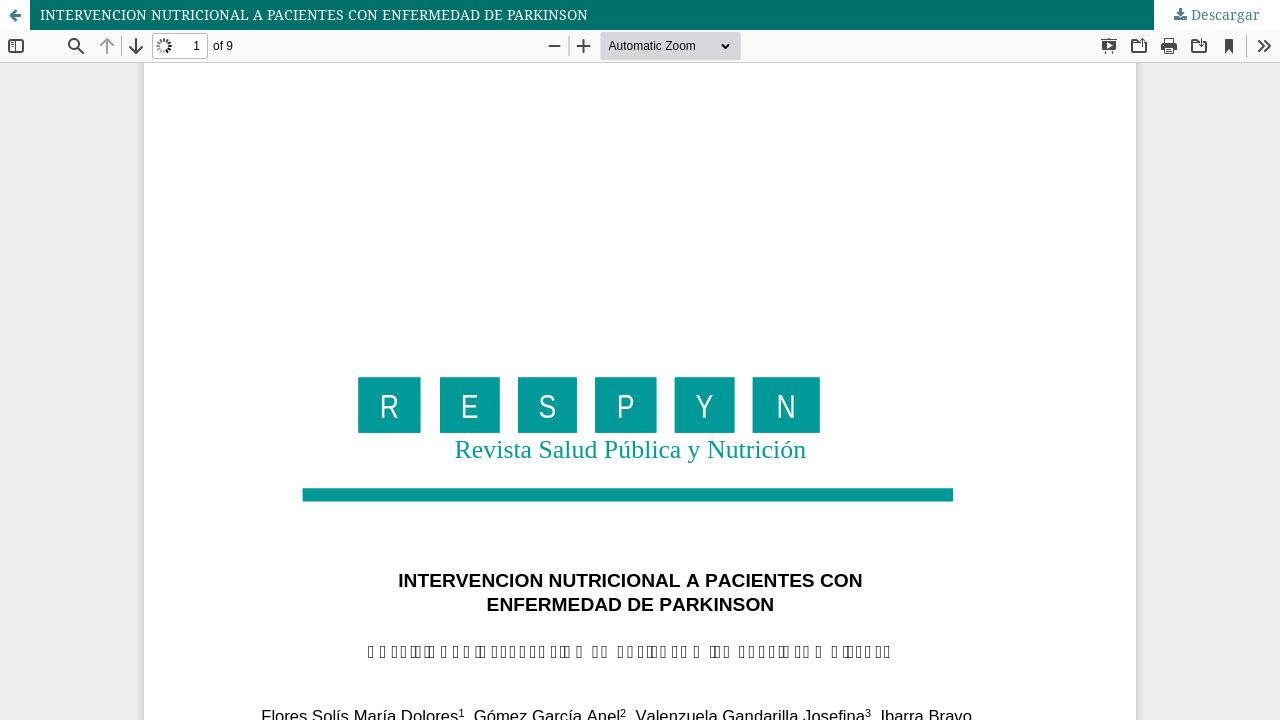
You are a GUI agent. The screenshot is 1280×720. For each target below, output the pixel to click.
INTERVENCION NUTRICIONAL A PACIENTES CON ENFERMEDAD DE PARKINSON (314, 14)
